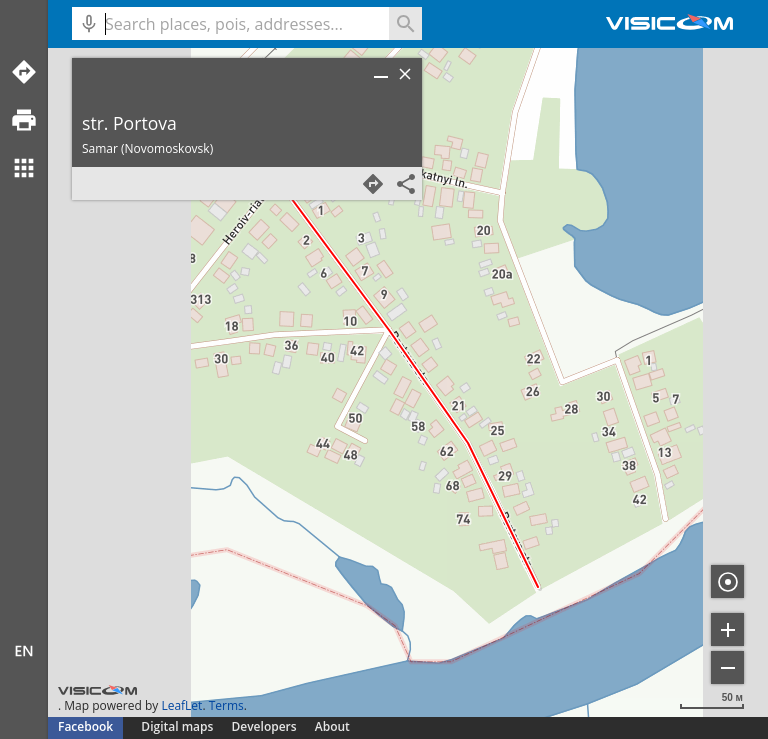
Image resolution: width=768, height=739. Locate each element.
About (332, 726)
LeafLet (181, 705)
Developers (264, 726)
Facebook (85, 726)
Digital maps (178, 726)
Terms (226, 705)
